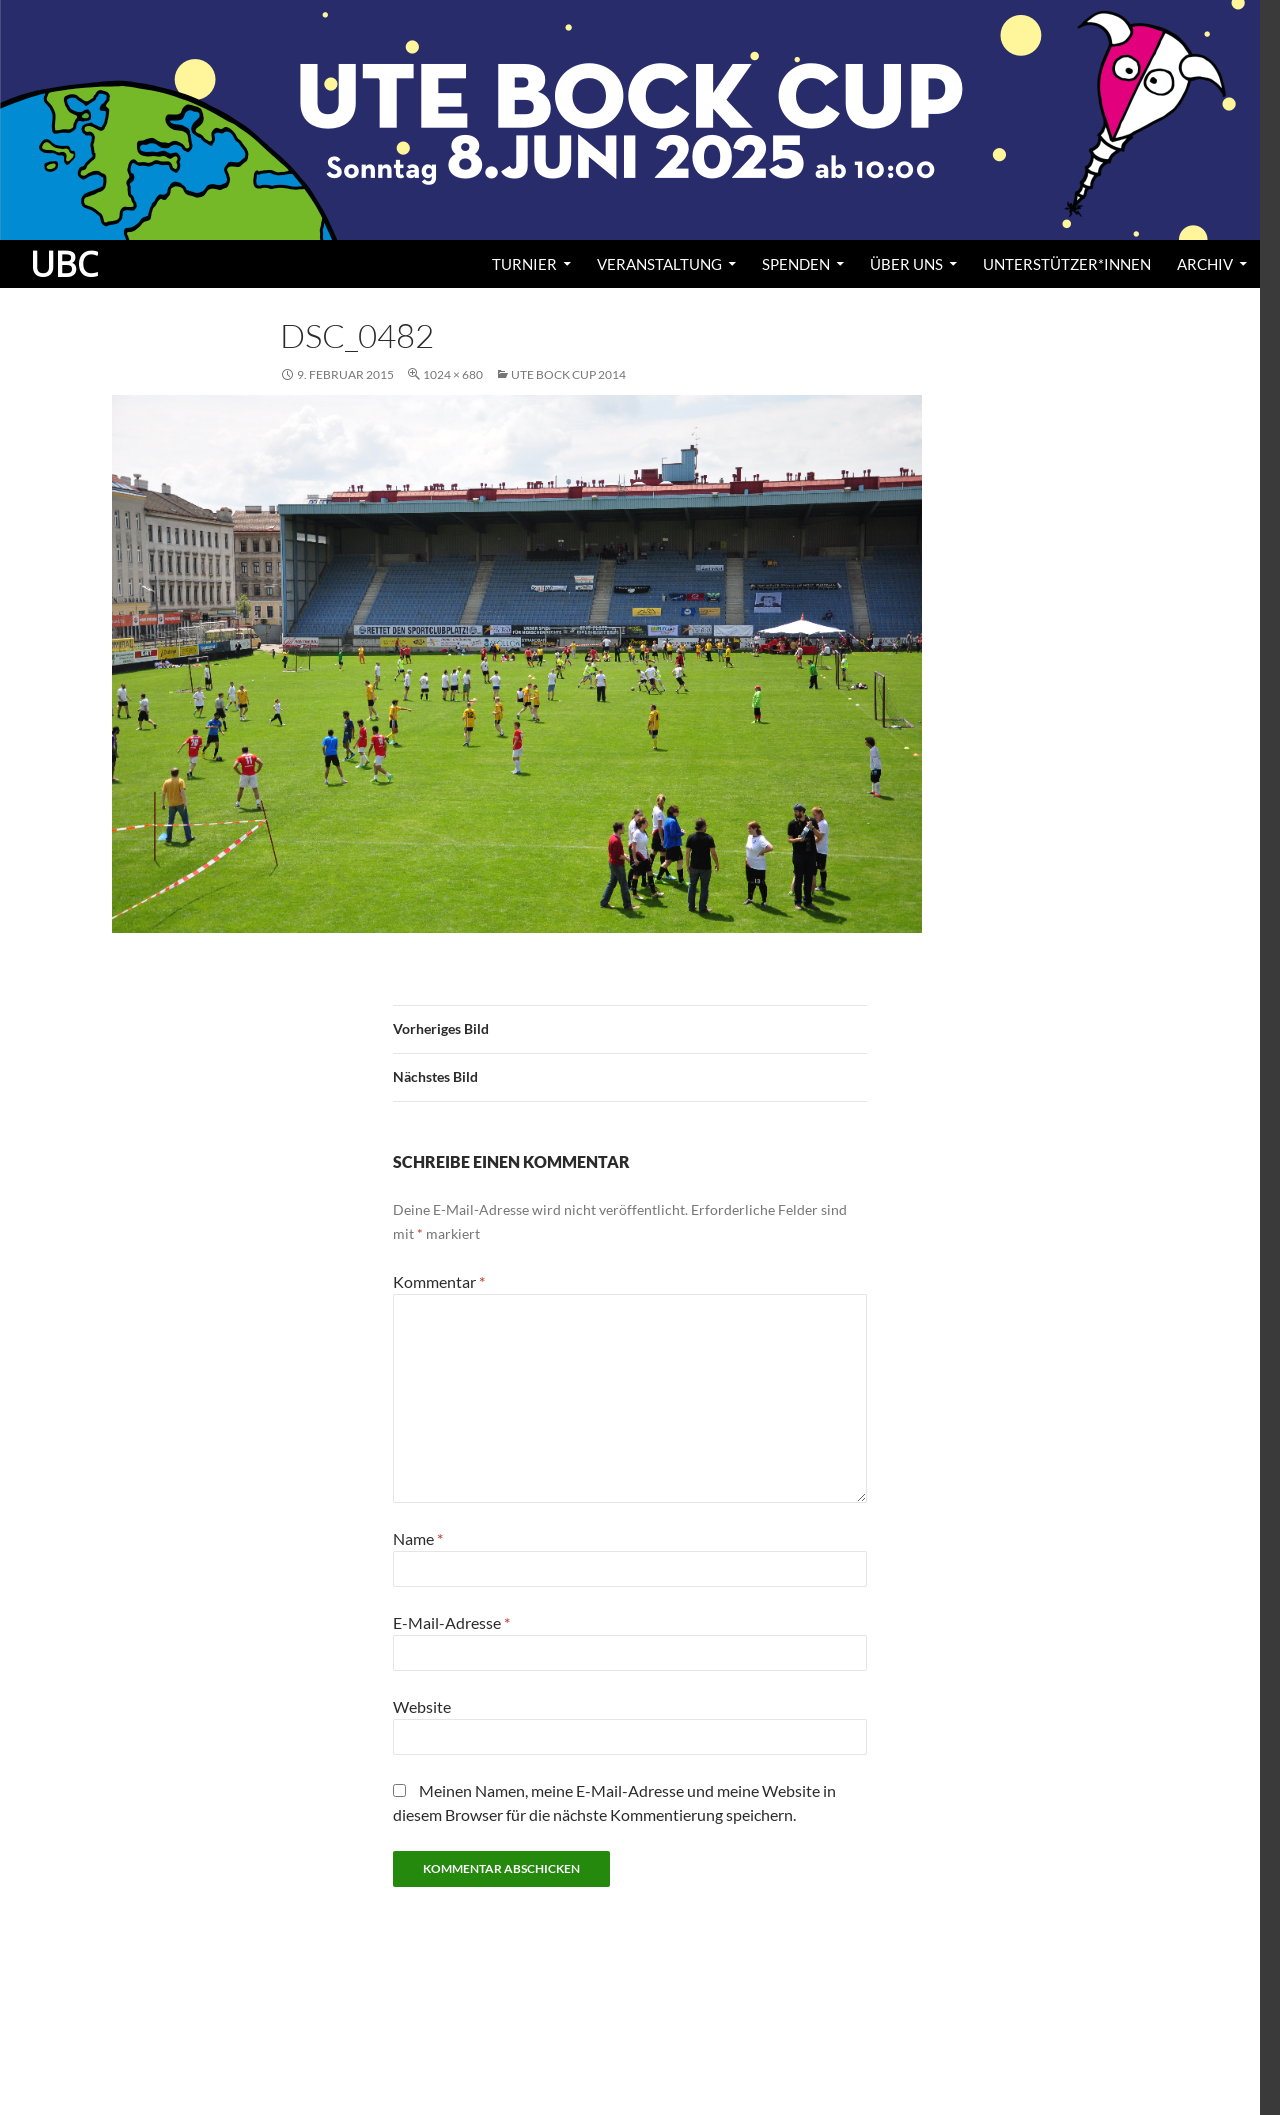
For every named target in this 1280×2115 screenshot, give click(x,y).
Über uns (906, 264)
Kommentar (439, 1281)
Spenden (796, 264)
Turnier (524, 264)
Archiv (1205, 264)
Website (422, 1706)
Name (418, 1538)
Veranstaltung (659, 264)
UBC (64, 264)
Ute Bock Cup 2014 (568, 374)
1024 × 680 (453, 374)
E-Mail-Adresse (451, 1622)
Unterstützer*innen (1067, 264)
